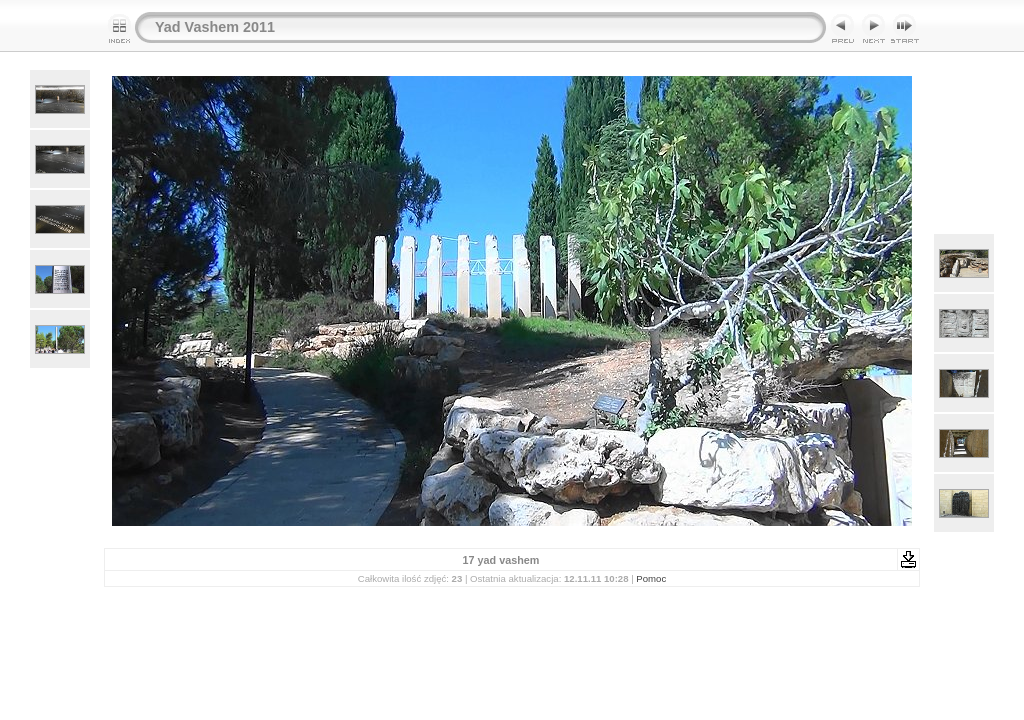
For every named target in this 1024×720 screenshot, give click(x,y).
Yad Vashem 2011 (215, 27)
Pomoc (651, 578)
